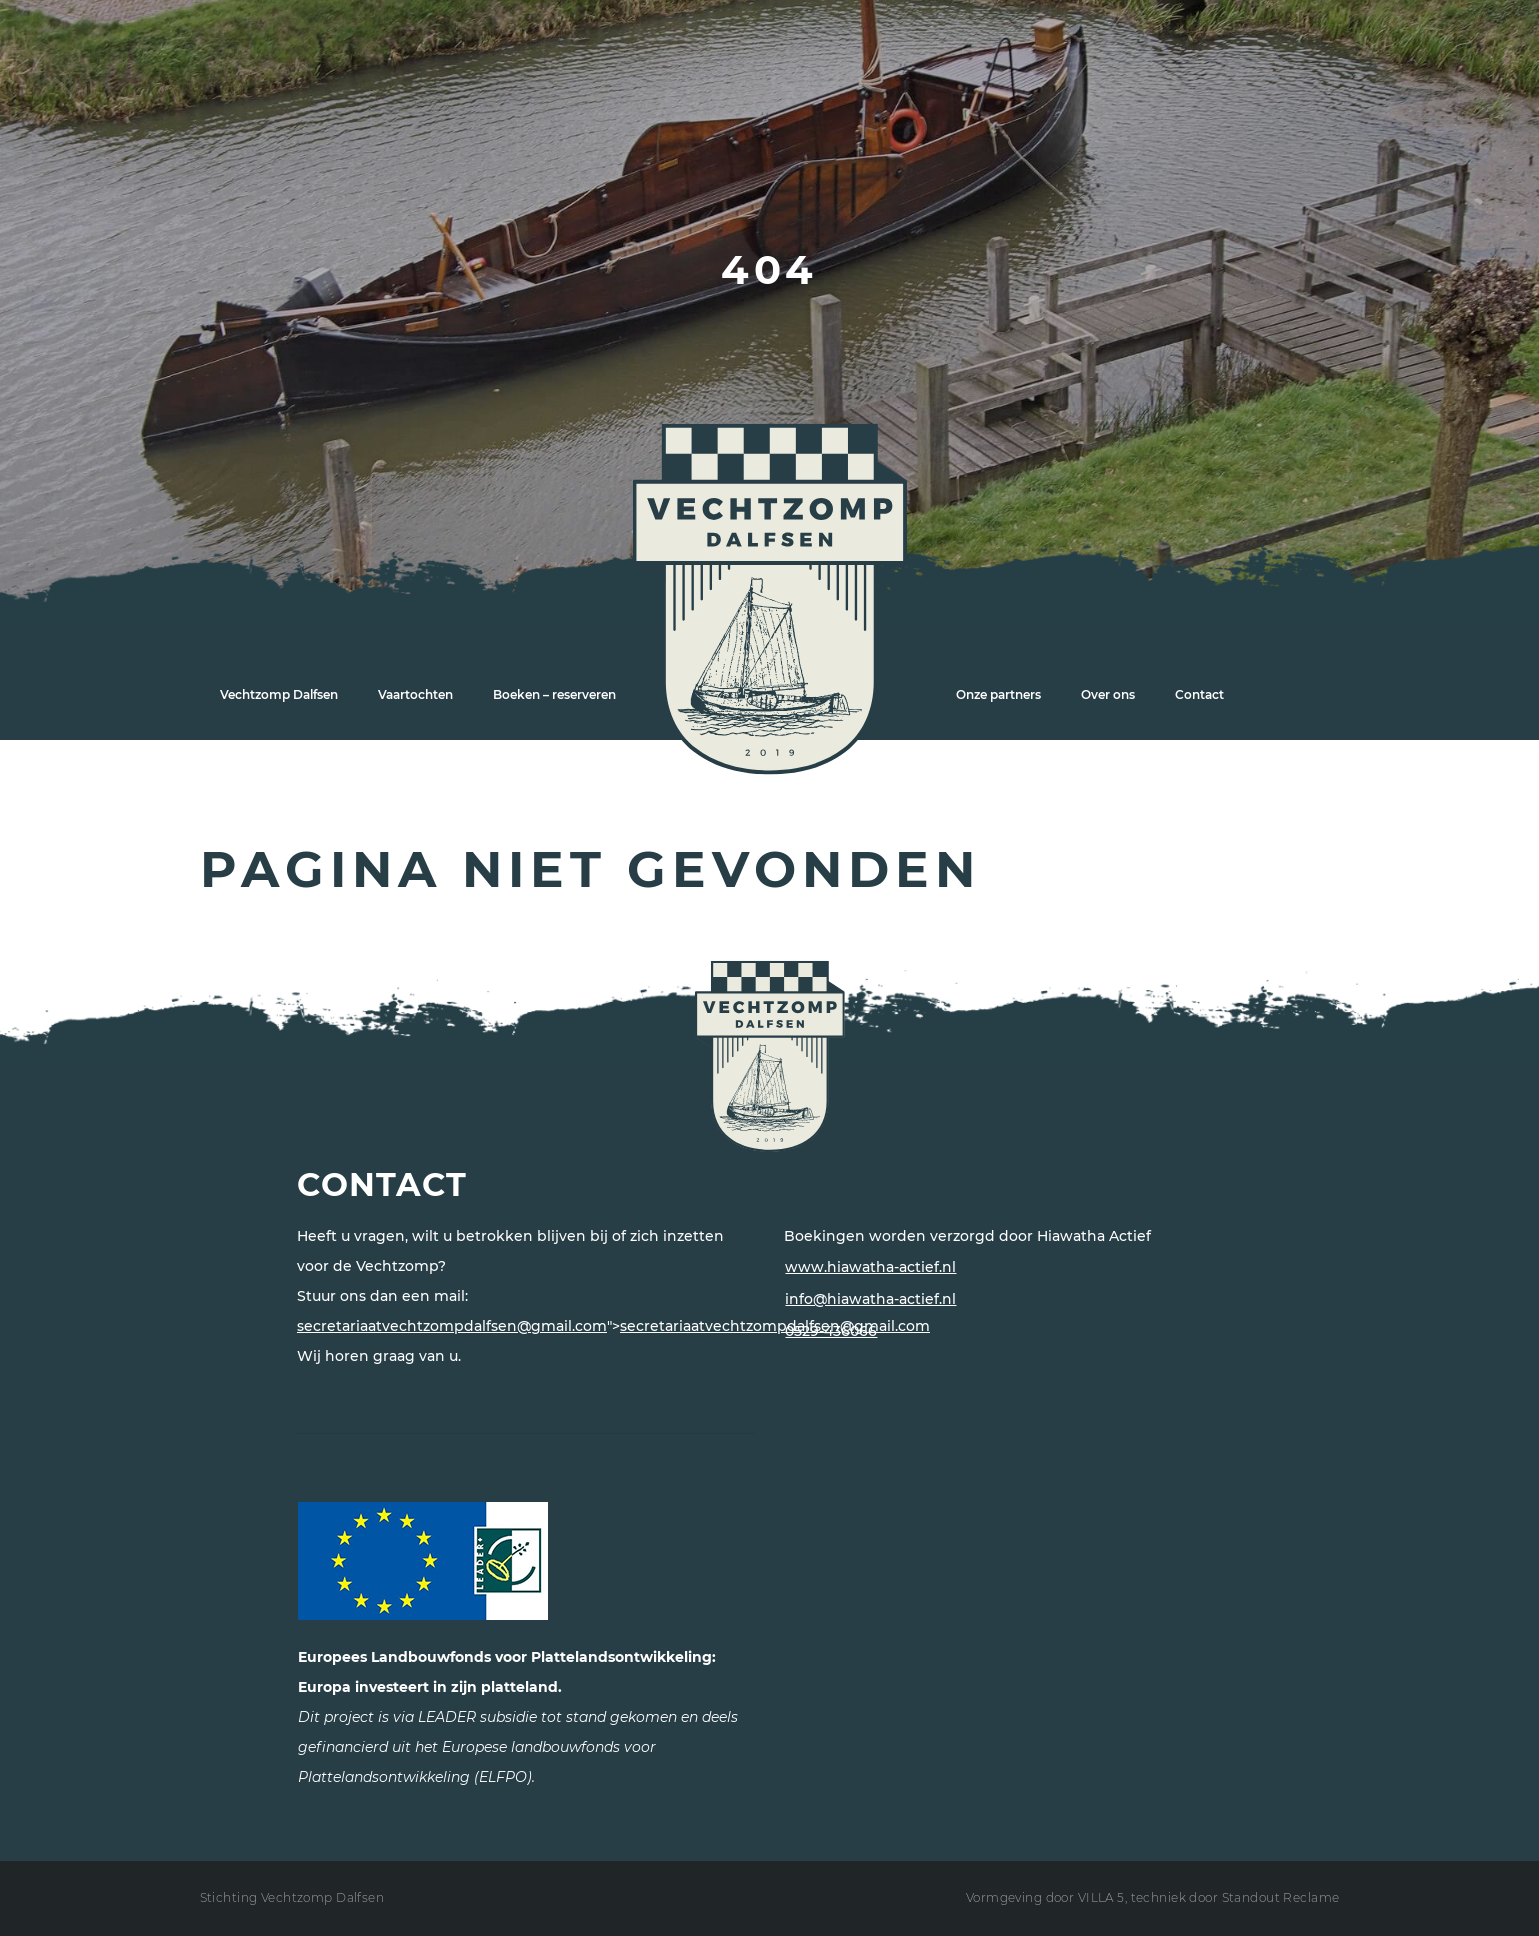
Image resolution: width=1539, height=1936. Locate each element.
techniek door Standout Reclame (1235, 1897)
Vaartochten (415, 694)
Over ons (1108, 694)
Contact (1199, 694)
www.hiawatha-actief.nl (870, 1267)
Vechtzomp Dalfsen (279, 694)
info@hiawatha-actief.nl (870, 1299)
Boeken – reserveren (554, 694)
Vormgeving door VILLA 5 (1045, 1897)
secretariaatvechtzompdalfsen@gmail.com (452, 1326)
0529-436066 (831, 1331)
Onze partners (998, 694)
